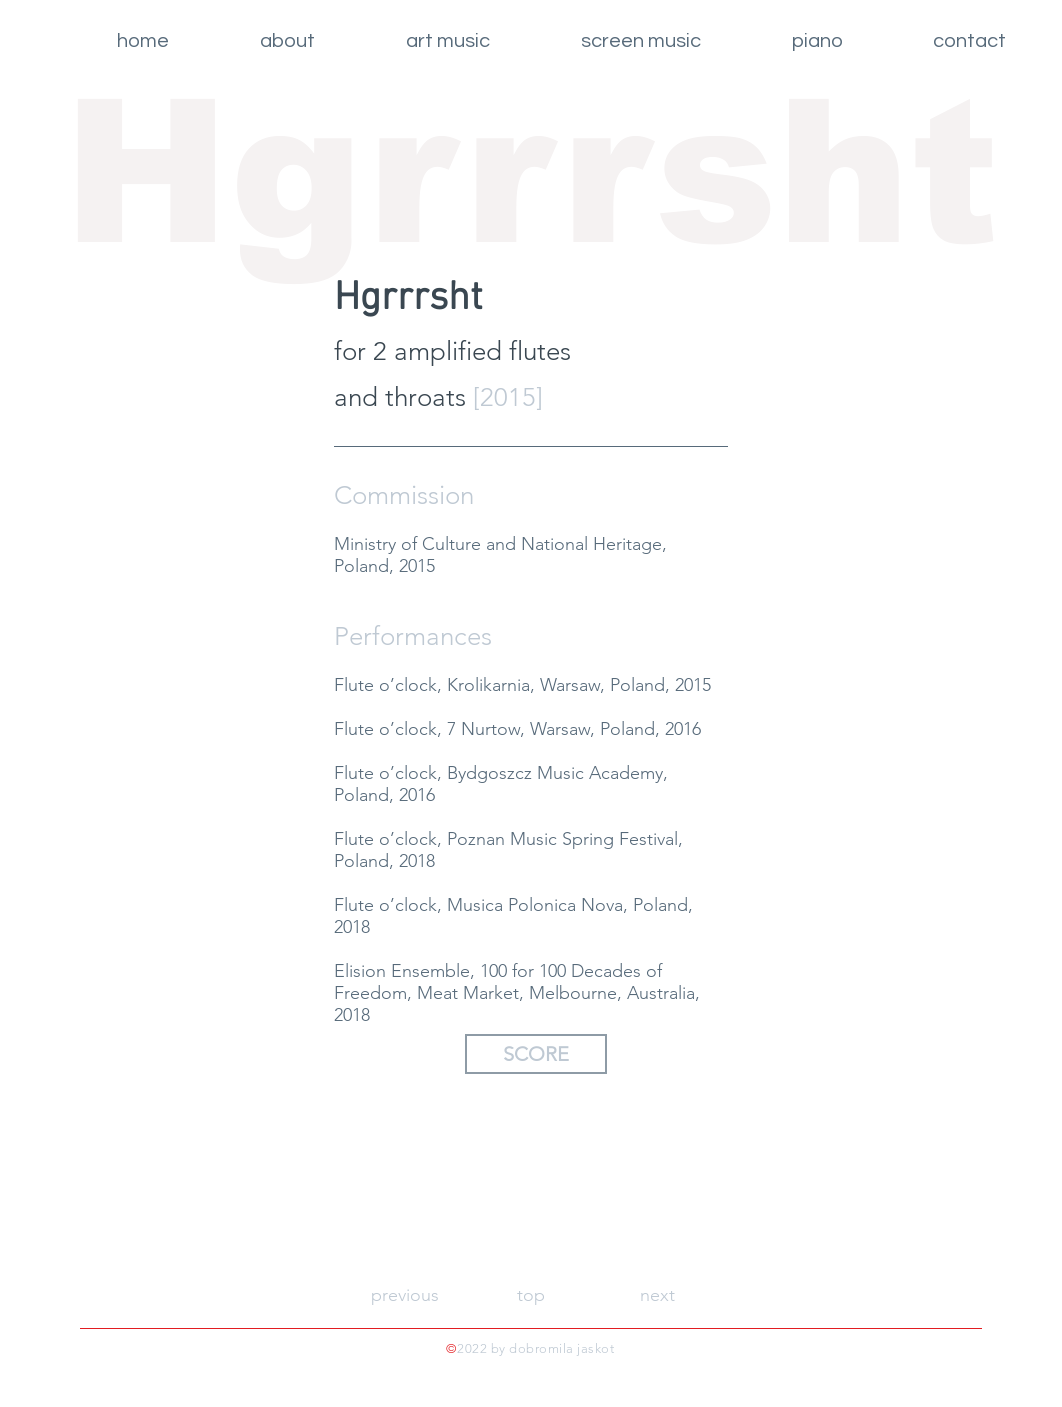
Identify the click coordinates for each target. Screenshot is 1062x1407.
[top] (531, 1296)
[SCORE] (536, 1054)
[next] (657, 1296)
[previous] (405, 1296)
